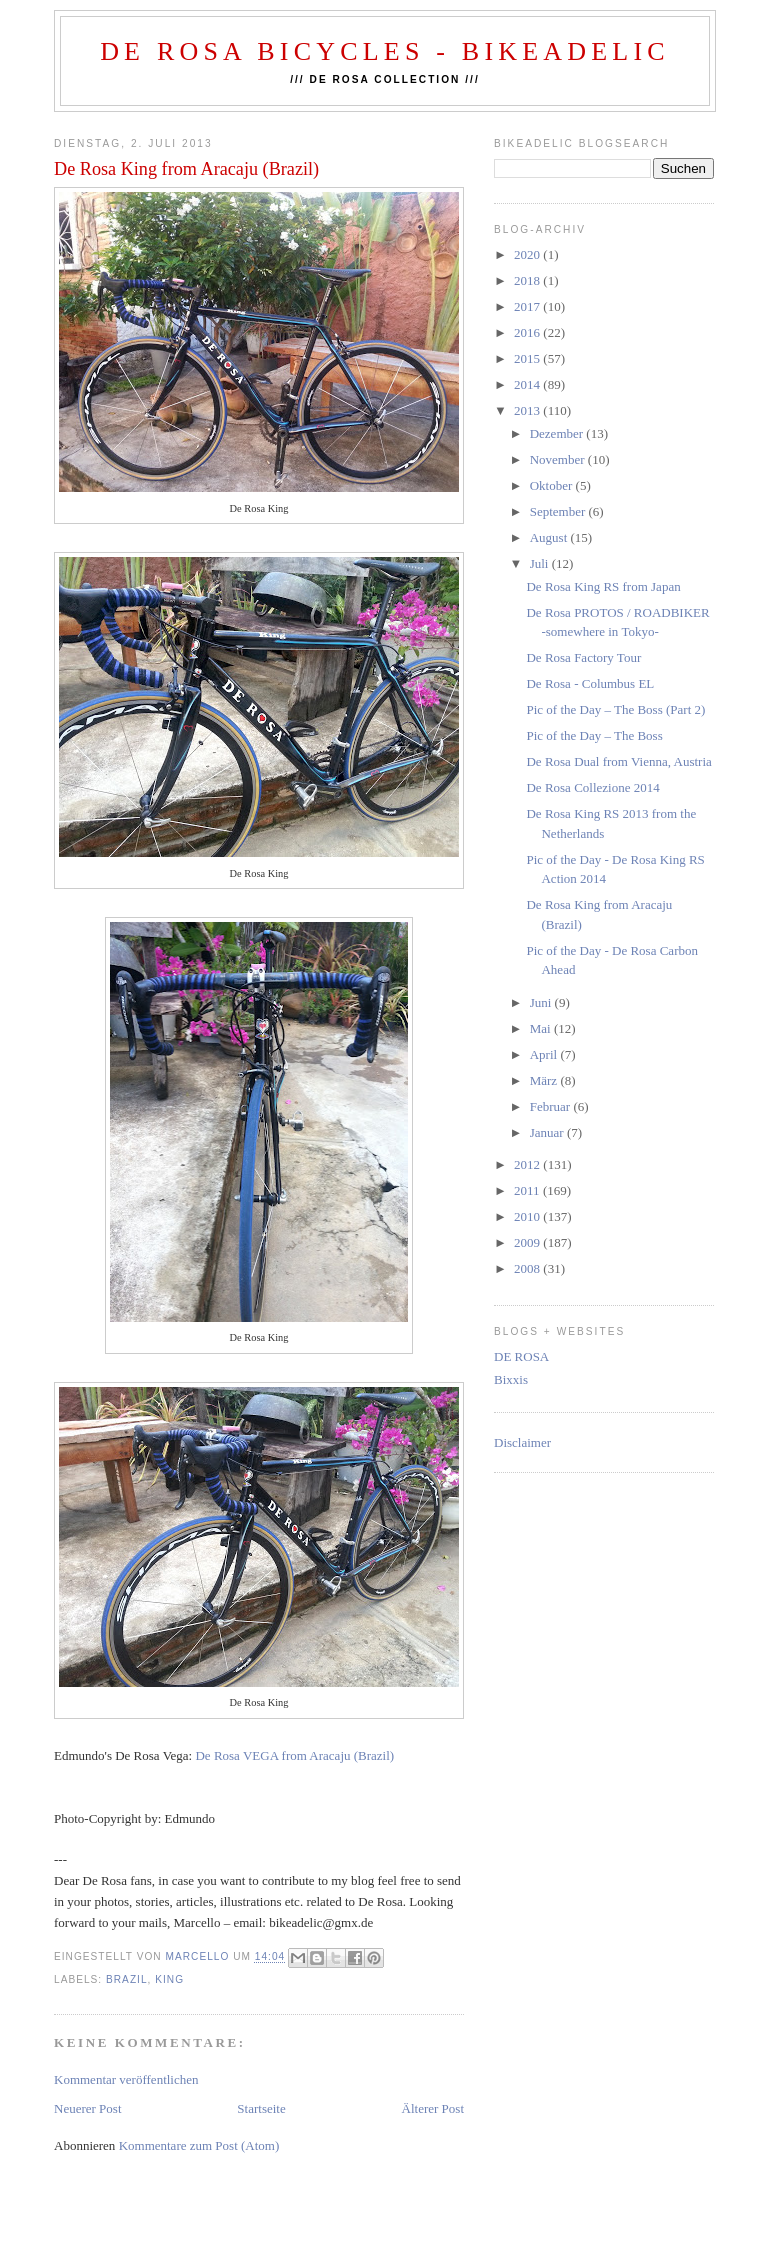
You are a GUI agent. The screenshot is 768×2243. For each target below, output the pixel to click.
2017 (528, 306)
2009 (528, 1242)
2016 (528, 332)
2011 (528, 1190)
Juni (542, 1002)
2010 (528, 1216)
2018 (528, 280)
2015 (528, 358)
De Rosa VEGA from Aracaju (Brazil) (294, 1755)
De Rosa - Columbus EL (590, 683)
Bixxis (511, 1379)
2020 (528, 254)
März (545, 1080)
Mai (542, 1028)
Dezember (558, 433)
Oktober (553, 485)
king (169, 1979)
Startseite (261, 2108)
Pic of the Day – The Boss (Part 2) (615, 709)
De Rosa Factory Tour (583, 657)
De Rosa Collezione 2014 (592, 787)
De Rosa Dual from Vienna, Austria (618, 761)
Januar (548, 1132)
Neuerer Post (88, 2108)
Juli (541, 563)
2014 (528, 384)
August (550, 537)
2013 (528, 410)
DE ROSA (521, 1356)
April (545, 1054)
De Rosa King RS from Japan (603, 586)
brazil (127, 1979)
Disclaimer (522, 1442)
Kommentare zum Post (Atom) (199, 2145)
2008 (528, 1268)
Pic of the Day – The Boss (594, 735)
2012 (528, 1164)
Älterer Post (433, 2108)
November (559, 459)
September (559, 511)
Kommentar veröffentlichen (126, 2079)
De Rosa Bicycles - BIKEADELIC (385, 51)
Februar (552, 1106)
